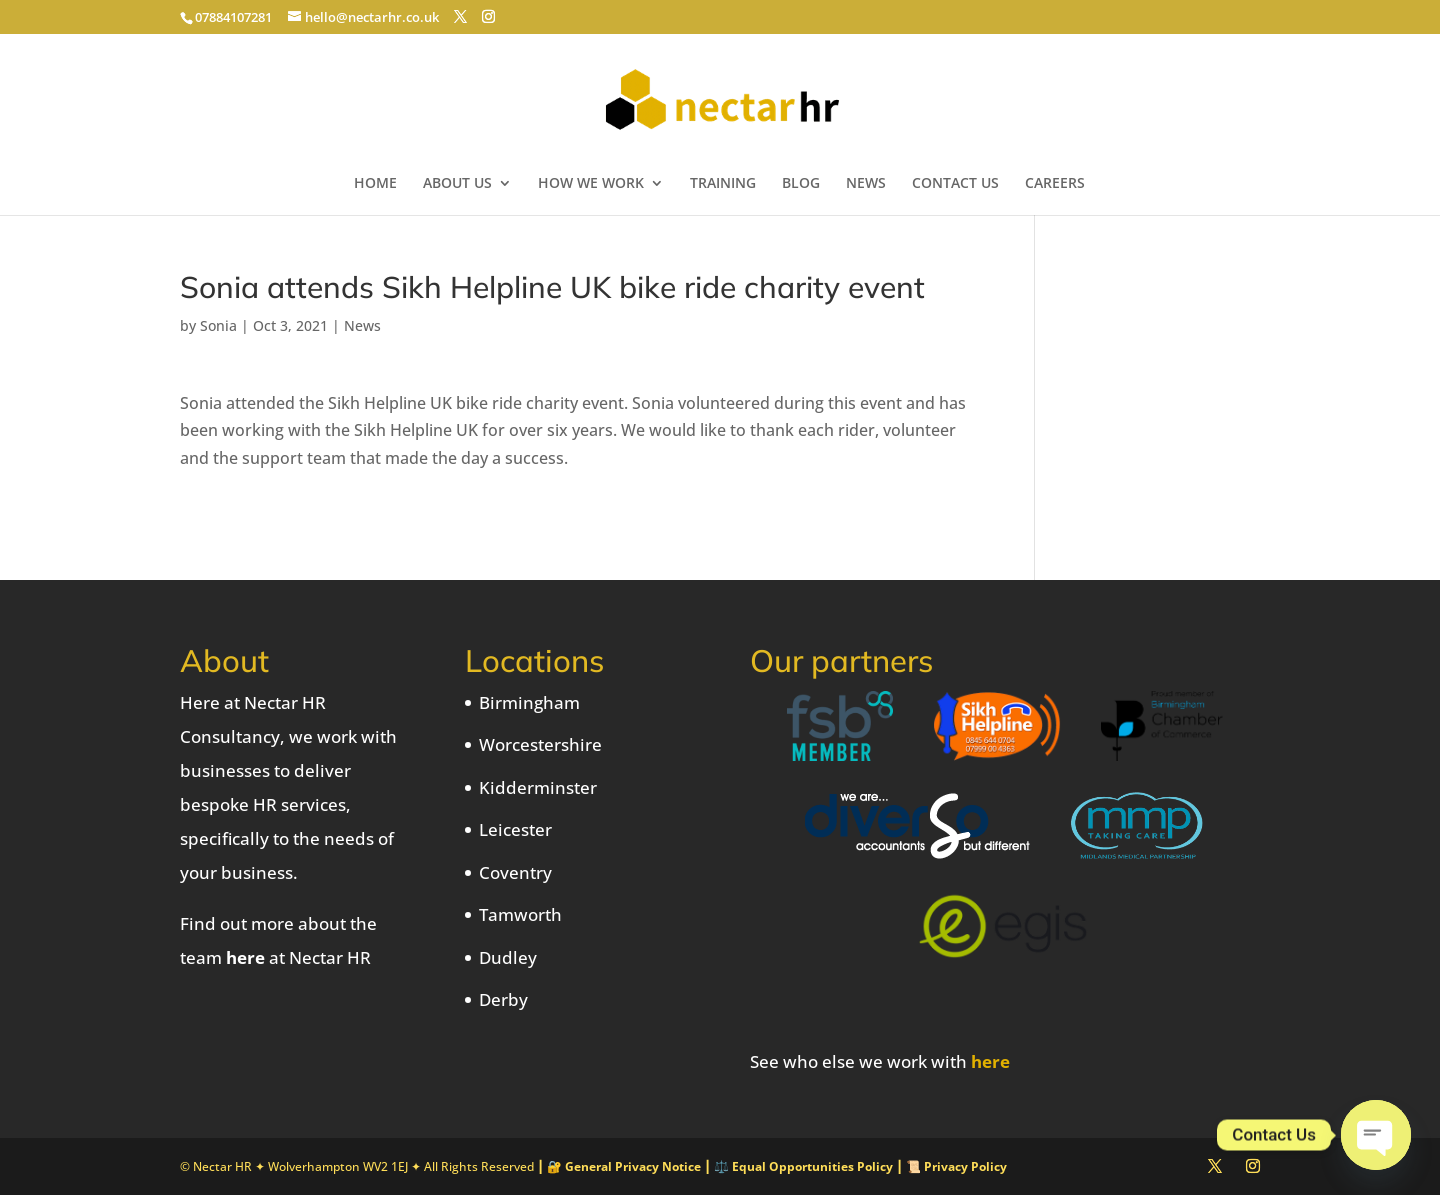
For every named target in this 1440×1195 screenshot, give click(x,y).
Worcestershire (540, 744)
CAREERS (1055, 184)
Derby (503, 999)
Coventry (515, 872)
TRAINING (723, 184)
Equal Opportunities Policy (812, 1166)
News (362, 325)
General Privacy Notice (633, 1166)
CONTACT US (955, 184)
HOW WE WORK (591, 184)
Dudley (508, 957)
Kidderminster (538, 787)
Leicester (515, 829)
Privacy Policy (965, 1166)
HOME (375, 184)
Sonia (218, 325)
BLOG (801, 184)
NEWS (866, 184)
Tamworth (520, 914)
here (245, 957)
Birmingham (529, 702)
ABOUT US (457, 184)
